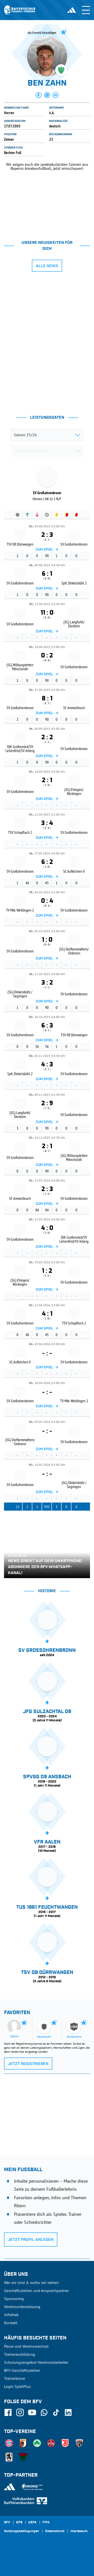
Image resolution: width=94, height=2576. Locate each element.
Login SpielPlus (17, 2386)
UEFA (32, 2523)
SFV (7, 2523)
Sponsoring (14, 2298)
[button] (38, 95)
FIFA (46, 2523)
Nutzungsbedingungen (21, 2531)
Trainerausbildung (19, 2354)
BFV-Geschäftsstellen (22, 2370)
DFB (19, 2523)
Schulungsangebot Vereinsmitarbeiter (36, 2362)
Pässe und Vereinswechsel (26, 2346)
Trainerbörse (14, 2378)
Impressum (78, 2531)
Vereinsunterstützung (22, 2306)
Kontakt (10, 2322)
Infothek (11, 2314)
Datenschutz (54, 2531)
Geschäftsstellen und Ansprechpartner (36, 2290)
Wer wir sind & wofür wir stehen (31, 2282)
